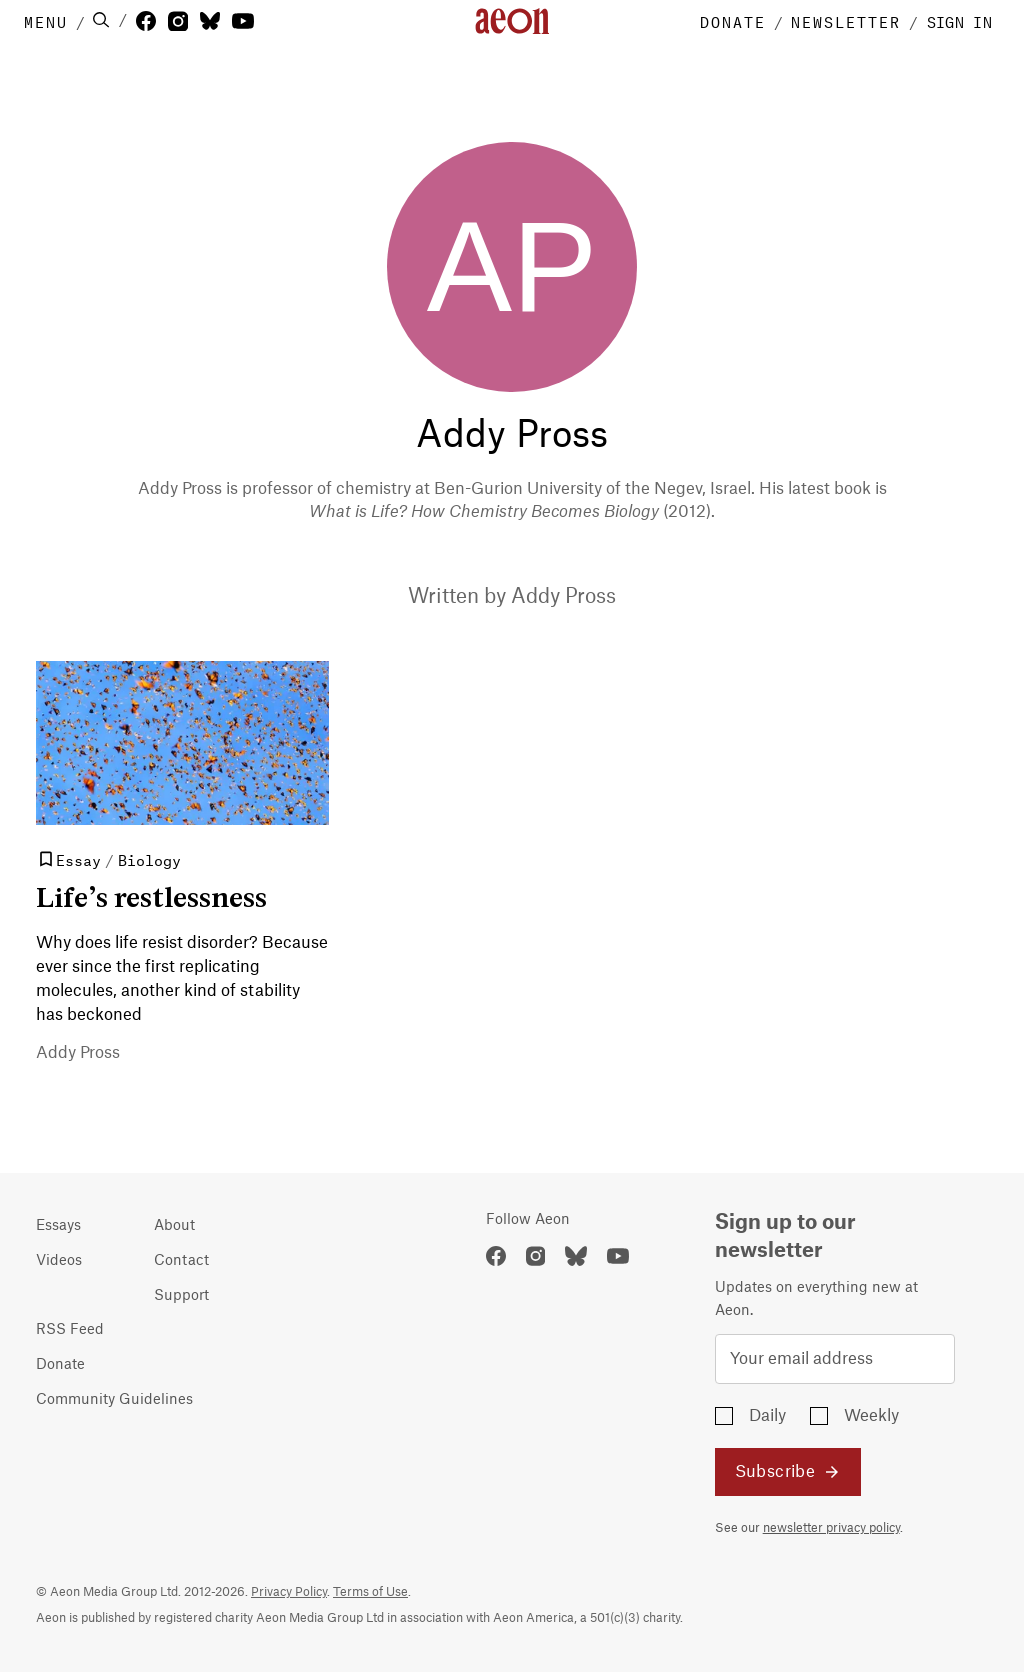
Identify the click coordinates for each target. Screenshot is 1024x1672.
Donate (60, 1365)
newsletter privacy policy (831, 1528)
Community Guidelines (114, 1400)
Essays (58, 1226)
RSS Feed (70, 1330)
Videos (59, 1261)
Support (181, 1296)
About (174, 1226)
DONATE (733, 21)
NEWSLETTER (846, 21)
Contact (181, 1261)
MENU (46, 21)
